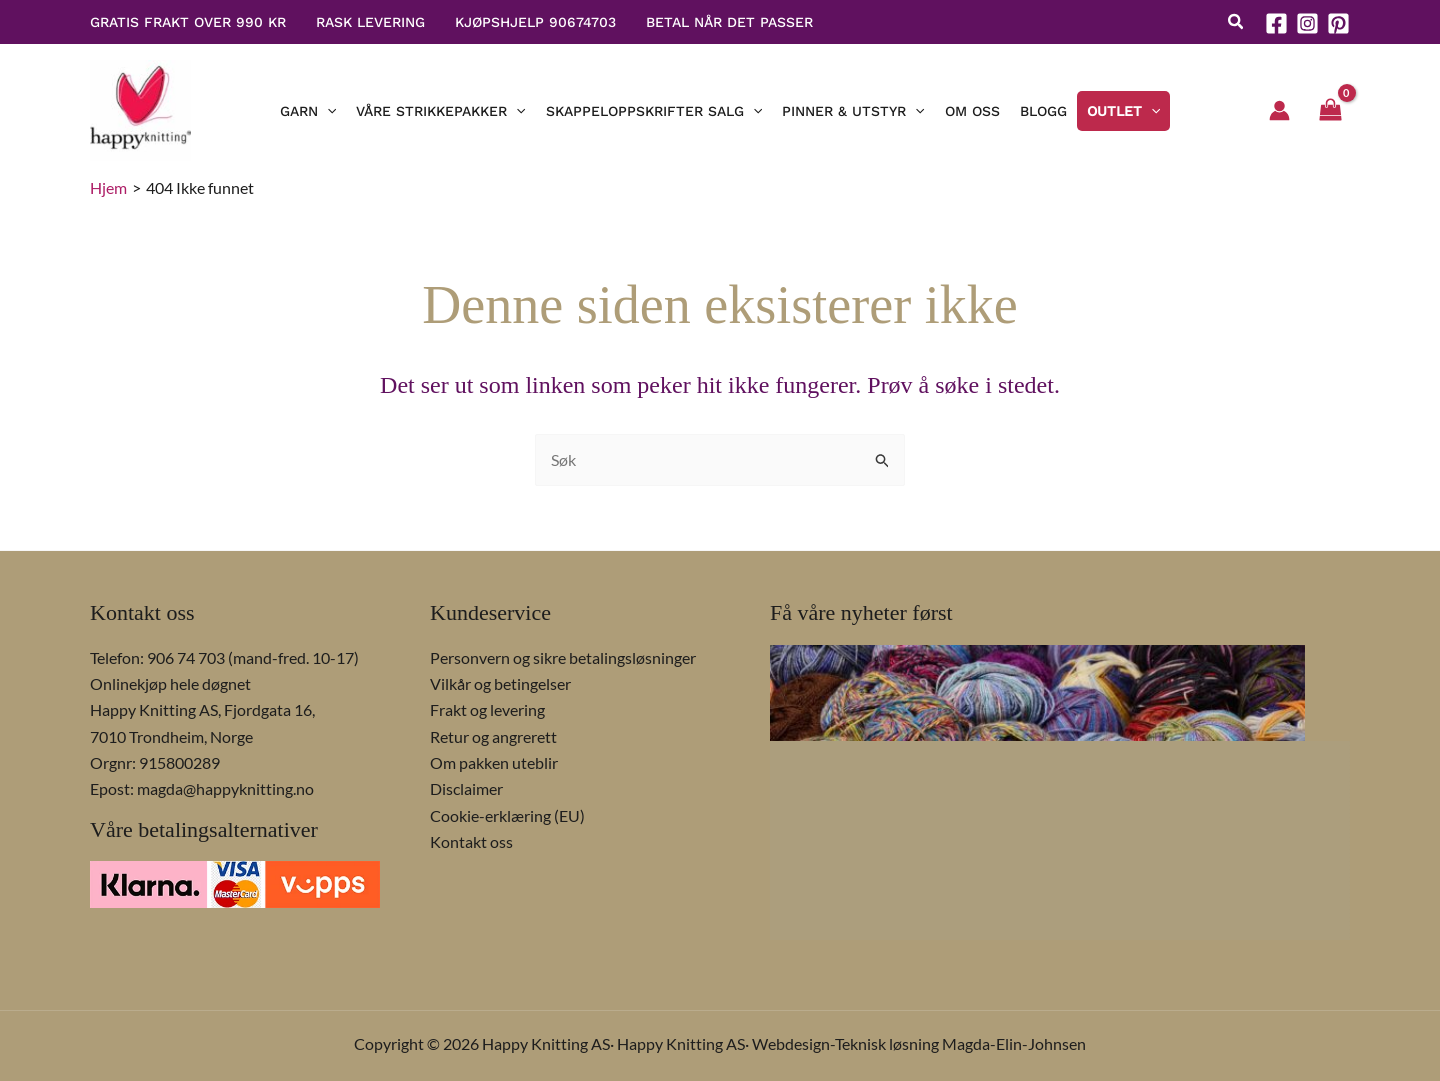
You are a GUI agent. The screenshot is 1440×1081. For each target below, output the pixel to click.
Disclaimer (466, 788)
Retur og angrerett (493, 736)
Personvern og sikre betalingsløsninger (563, 657)
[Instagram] (1307, 23)
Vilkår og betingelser (500, 683)
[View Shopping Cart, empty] (1330, 111)
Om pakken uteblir (494, 762)
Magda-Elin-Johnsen (1014, 1043)
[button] (1236, 23)
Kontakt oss (471, 841)
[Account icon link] (1279, 110)
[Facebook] (1276, 23)
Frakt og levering (487, 709)
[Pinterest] (1338, 23)
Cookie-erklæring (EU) (507, 815)
